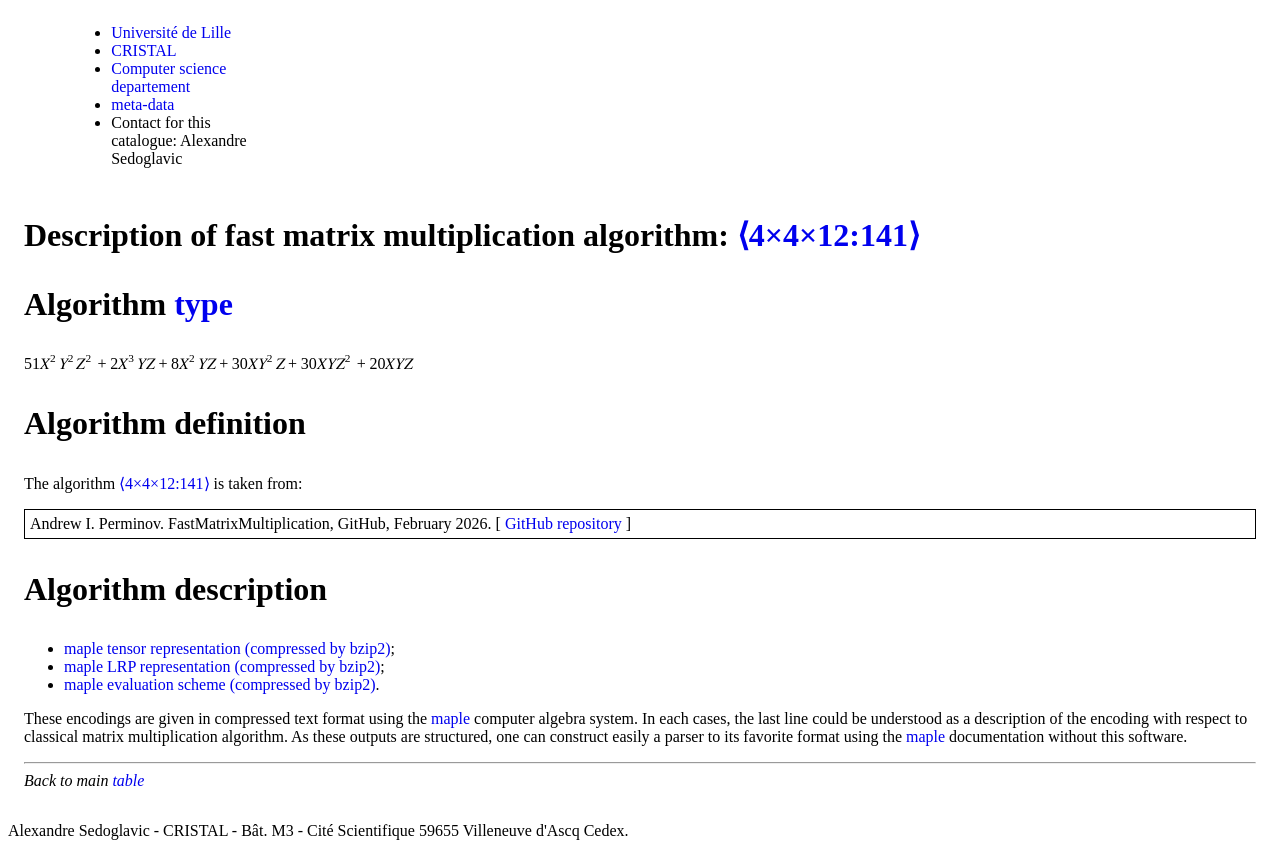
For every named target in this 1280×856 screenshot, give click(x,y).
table (128, 780)
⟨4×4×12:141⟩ (828, 235)
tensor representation (174, 648)
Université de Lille (171, 32)
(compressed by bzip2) (318, 648)
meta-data (142, 104)
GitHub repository (563, 523)
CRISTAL (143, 50)
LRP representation (168, 666)
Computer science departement (168, 77)
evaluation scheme (166, 684)
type (203, 304)
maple (83, 648)
